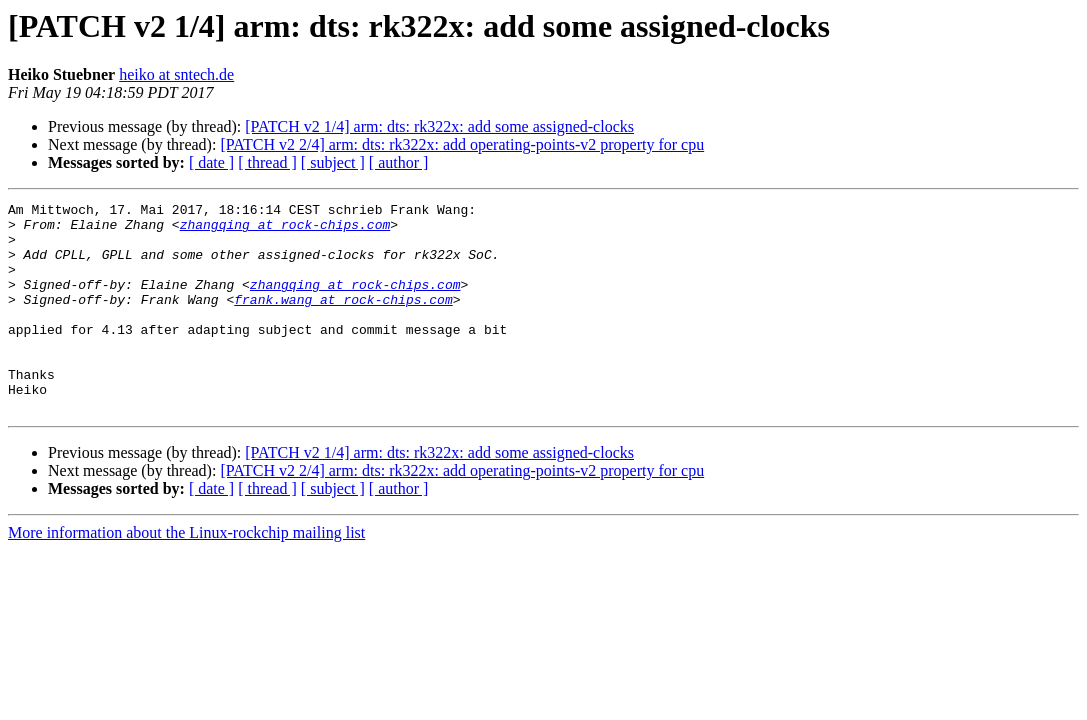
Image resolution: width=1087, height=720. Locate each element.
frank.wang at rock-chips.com (343, 320)
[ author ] (399, 162)
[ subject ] (333, 162)
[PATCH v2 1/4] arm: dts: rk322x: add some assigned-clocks (439, 126)
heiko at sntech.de (176, 74)
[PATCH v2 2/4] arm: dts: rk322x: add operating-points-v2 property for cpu (462, 144)
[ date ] (211, 162)
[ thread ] (267, 162)
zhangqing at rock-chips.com (285, 230)
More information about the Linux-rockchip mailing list (186, 574)
